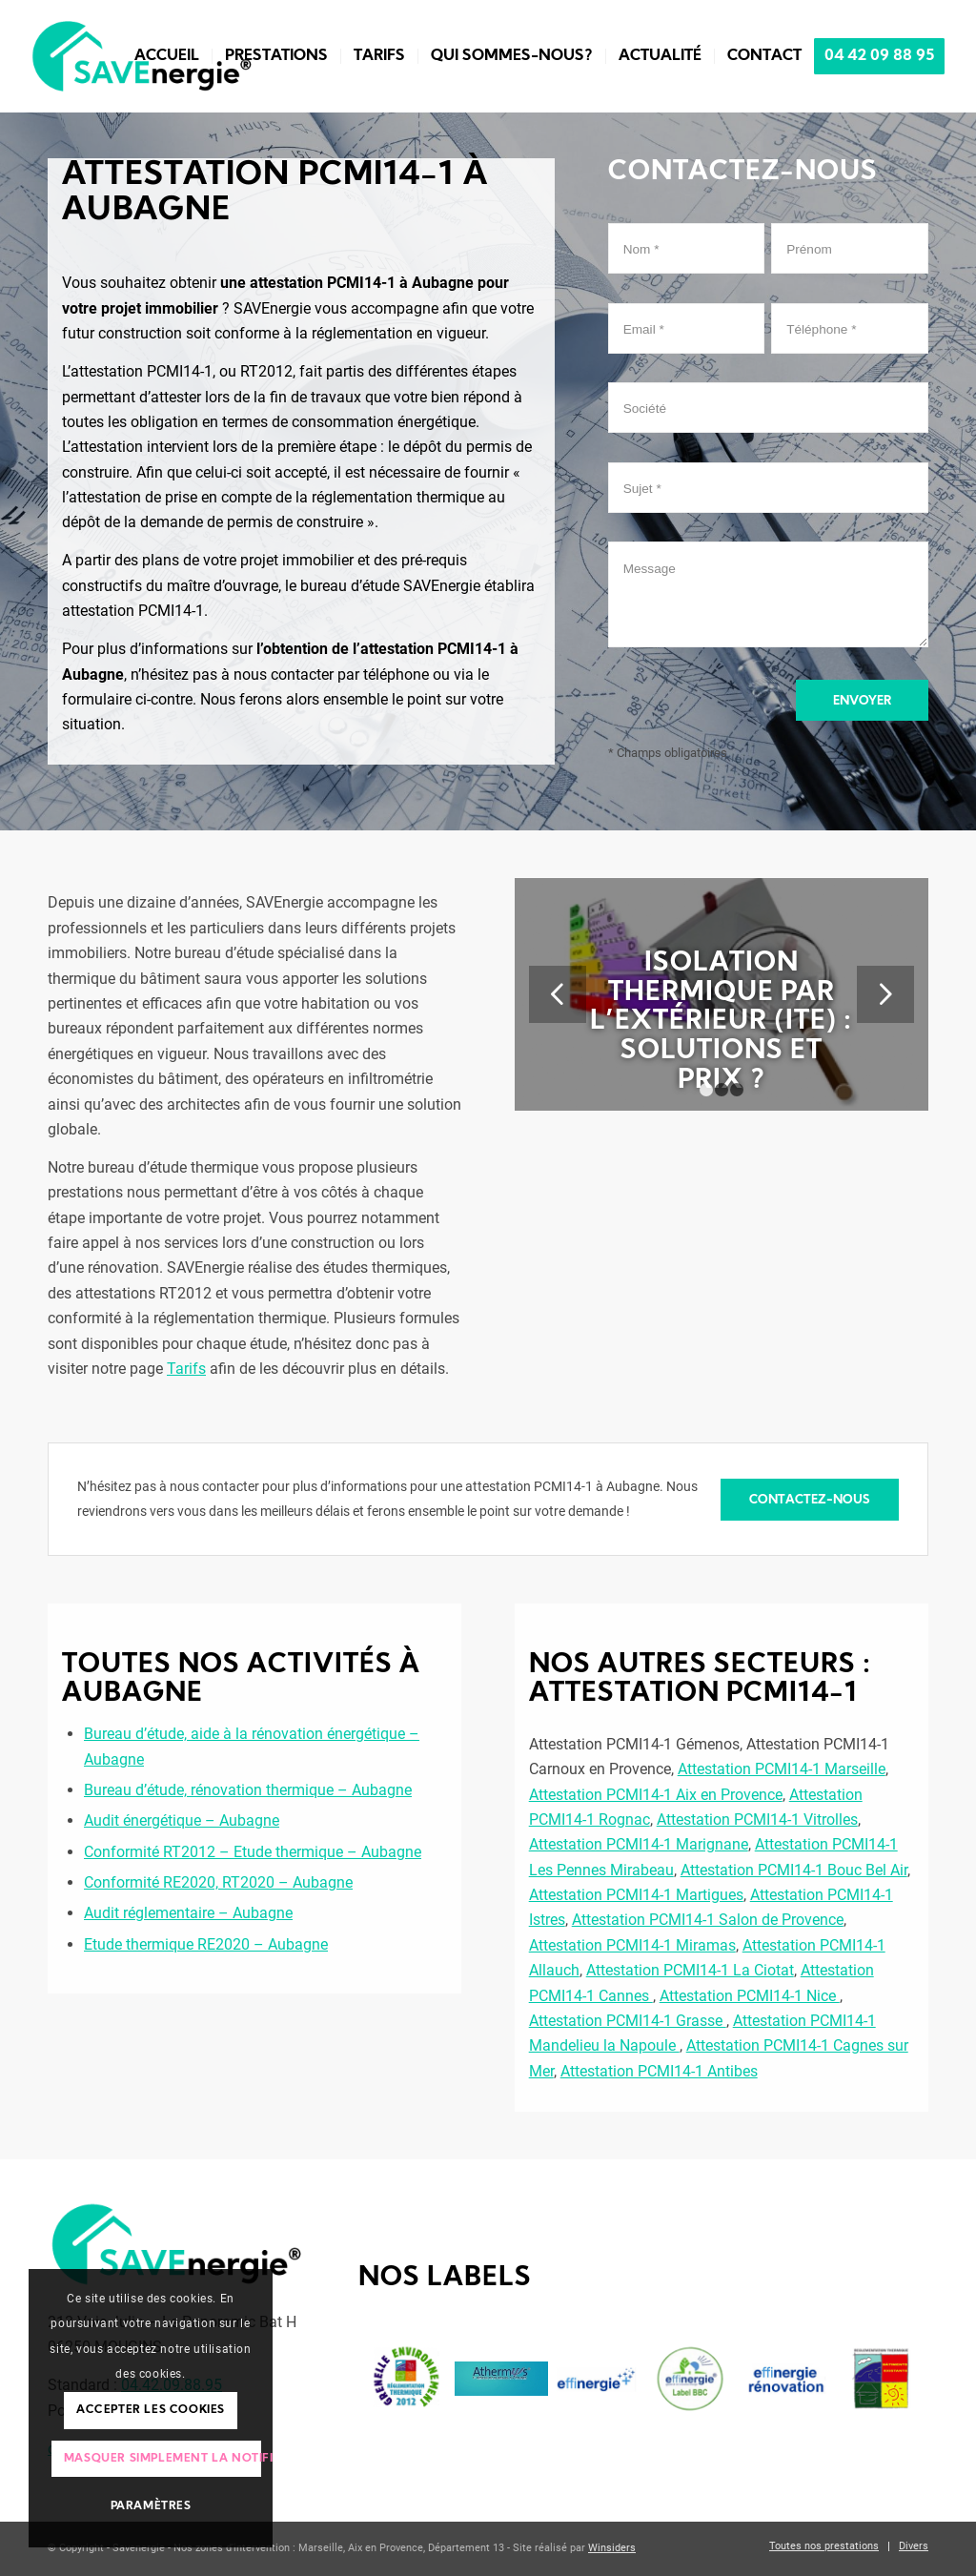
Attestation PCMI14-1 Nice (750, 1996)
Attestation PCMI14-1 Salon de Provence (708, 1920)
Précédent (557, 994)
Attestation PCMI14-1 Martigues (636, 1895)
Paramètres (151, 2506)
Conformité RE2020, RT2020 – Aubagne (218, 1882)
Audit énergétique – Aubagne (181, 1820)
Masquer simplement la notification (163, 2458)
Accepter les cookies (150, 2410)
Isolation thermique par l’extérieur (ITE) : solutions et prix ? (721, 1022)
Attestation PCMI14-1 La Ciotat (690, 1970)
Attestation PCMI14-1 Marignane (638, 1844)
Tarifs (186, 1369)
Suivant (885, 994)
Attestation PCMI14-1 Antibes (659, 2071)
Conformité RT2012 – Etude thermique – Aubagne (252, 1852)
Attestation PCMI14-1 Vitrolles (757, 1819)
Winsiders (612, 2548)
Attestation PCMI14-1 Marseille (781, 1769)
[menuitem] (167, 56)
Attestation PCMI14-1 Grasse (627, 2021)
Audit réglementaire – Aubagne (188, 1913)
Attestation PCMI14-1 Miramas (632, 1945)
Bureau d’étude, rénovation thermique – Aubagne (248, 1790)
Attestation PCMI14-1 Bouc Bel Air (794, 1870)
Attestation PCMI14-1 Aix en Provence (656, 1795)
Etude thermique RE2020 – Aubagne (206, 1944)
